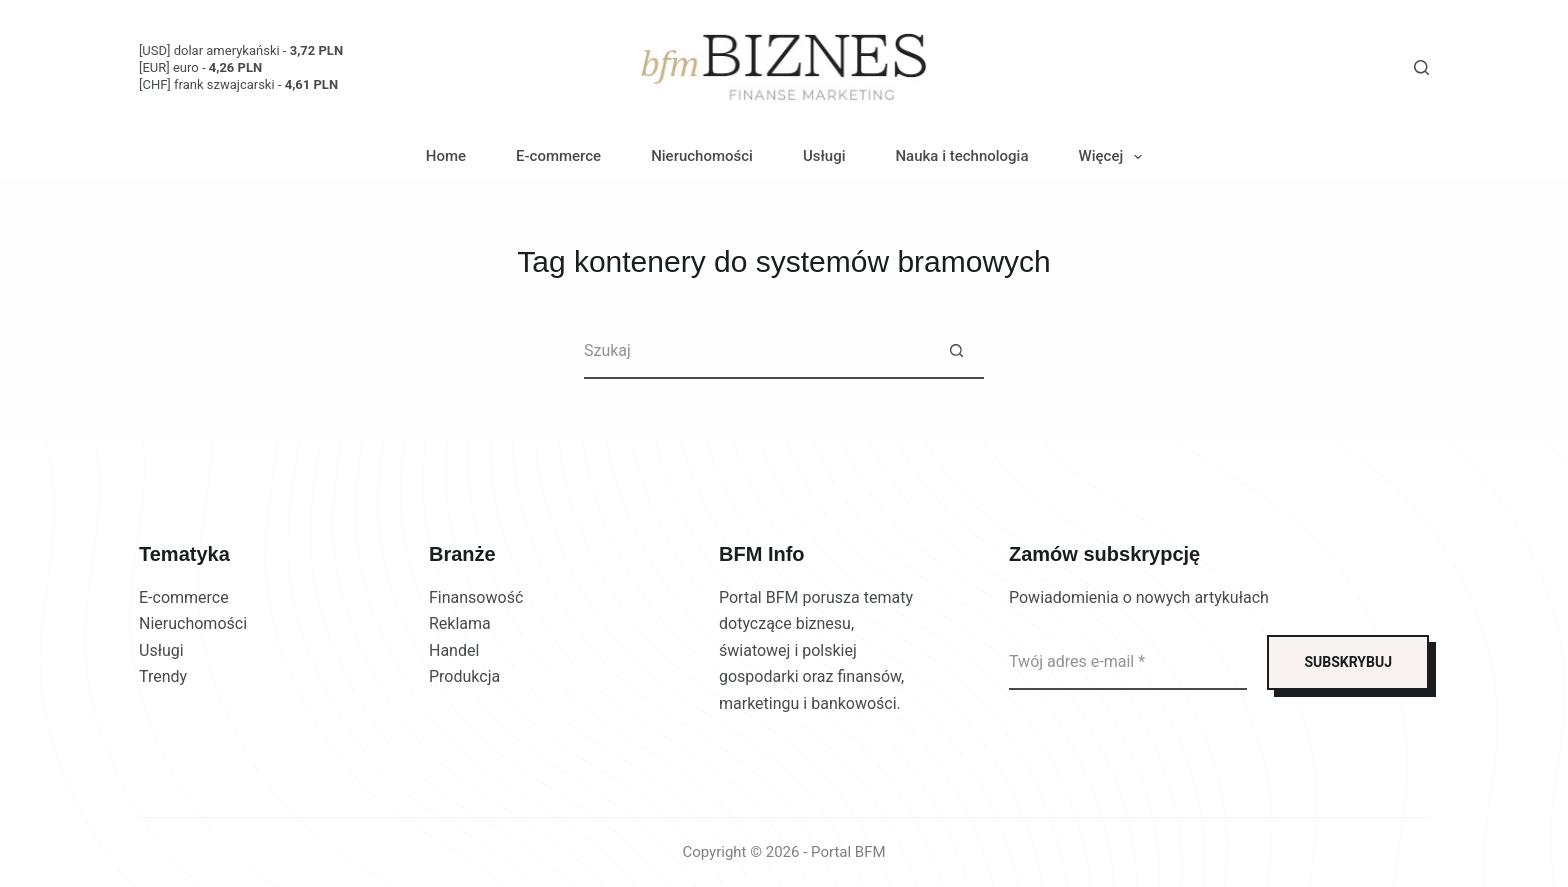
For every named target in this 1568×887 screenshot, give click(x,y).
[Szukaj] (1421, 67)
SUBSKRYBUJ (1348, 662)
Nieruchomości (702, 156)
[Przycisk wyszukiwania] (956, 351)
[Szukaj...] (756, 351)
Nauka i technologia (961, 156)
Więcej (1115, 157)
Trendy (163, 676)
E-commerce (558, 156)
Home (446, 156)
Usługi (824, 156)
